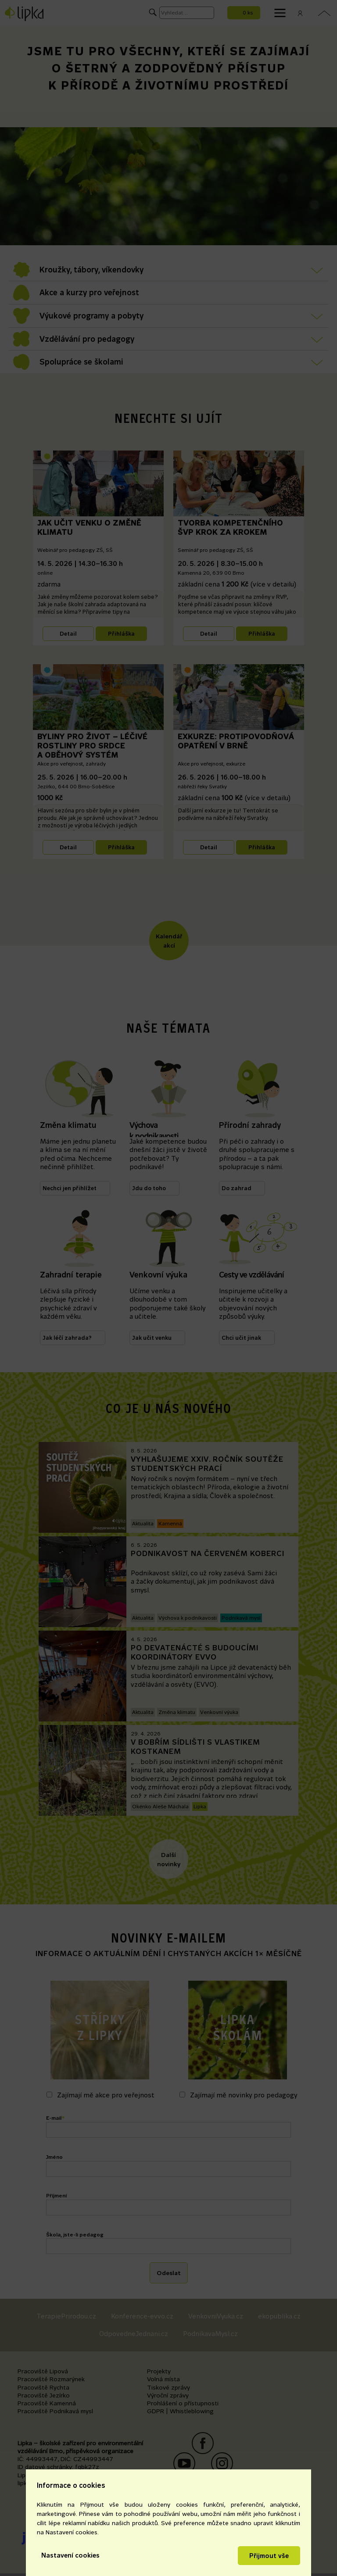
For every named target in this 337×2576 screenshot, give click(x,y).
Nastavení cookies (70, 2555)
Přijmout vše (269, 2555)
